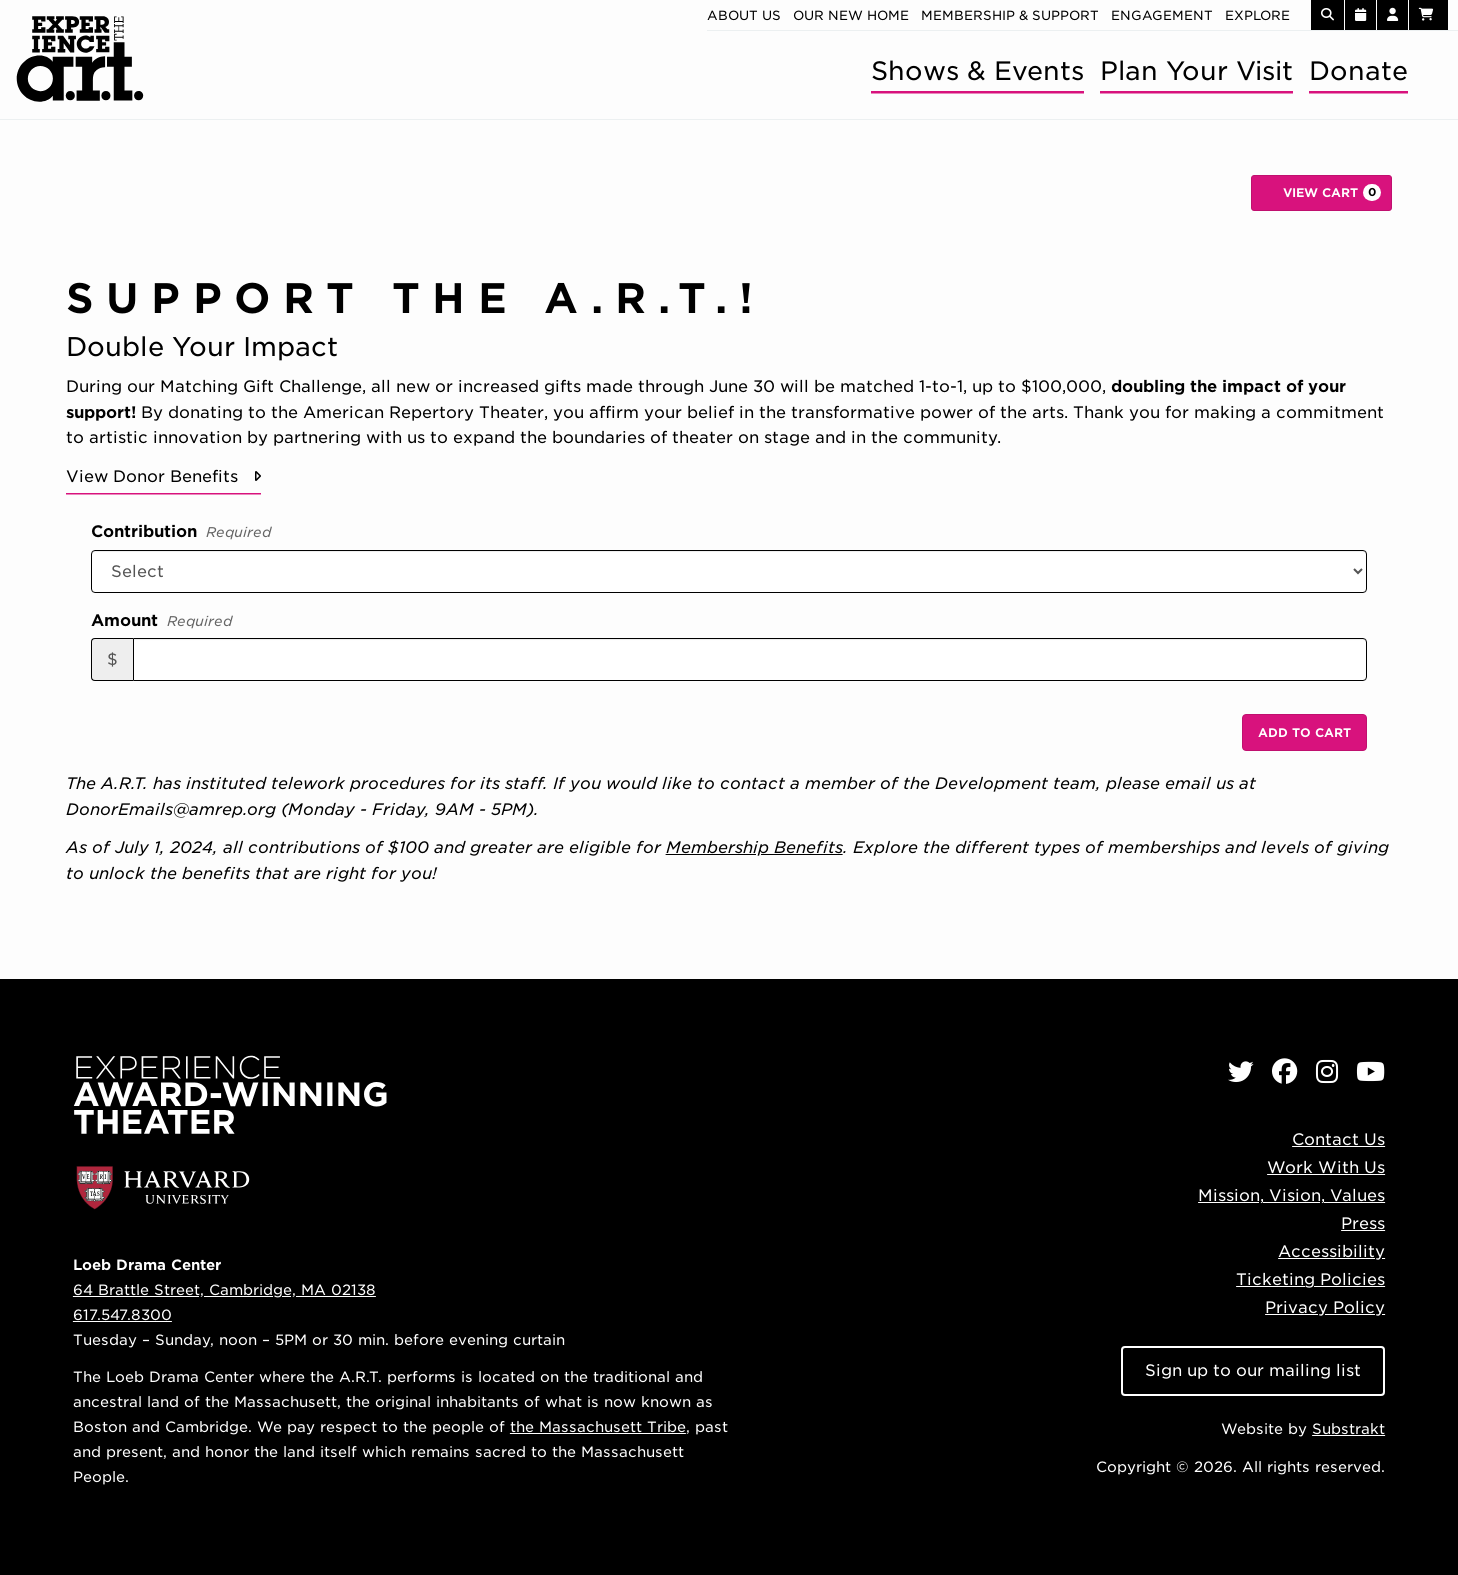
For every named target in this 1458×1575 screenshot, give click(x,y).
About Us (744, 15)
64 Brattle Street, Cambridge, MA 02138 (224, 1289)
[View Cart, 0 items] (1321, 193)
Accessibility (1331, 1251)
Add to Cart (1304, 732)
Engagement (1162, 15)
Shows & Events (977, 70)
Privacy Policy (1325, 1307)
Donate (1358, 70)
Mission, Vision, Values (1291, 1195)
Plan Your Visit (1196, 70)
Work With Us (1326, 1167)
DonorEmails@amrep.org (171, 809)
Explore (1257, 15)
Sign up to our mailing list (1253, 1370)
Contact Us (1338, 1139)
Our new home (851, 15)
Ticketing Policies (1310, 1279)
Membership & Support (1010, 15)
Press (1363, 1223)
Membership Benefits (754, 847)
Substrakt (1348, 1428)
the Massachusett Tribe (598, 1426)
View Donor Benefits (152, 476)
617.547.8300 (122, 1314)
